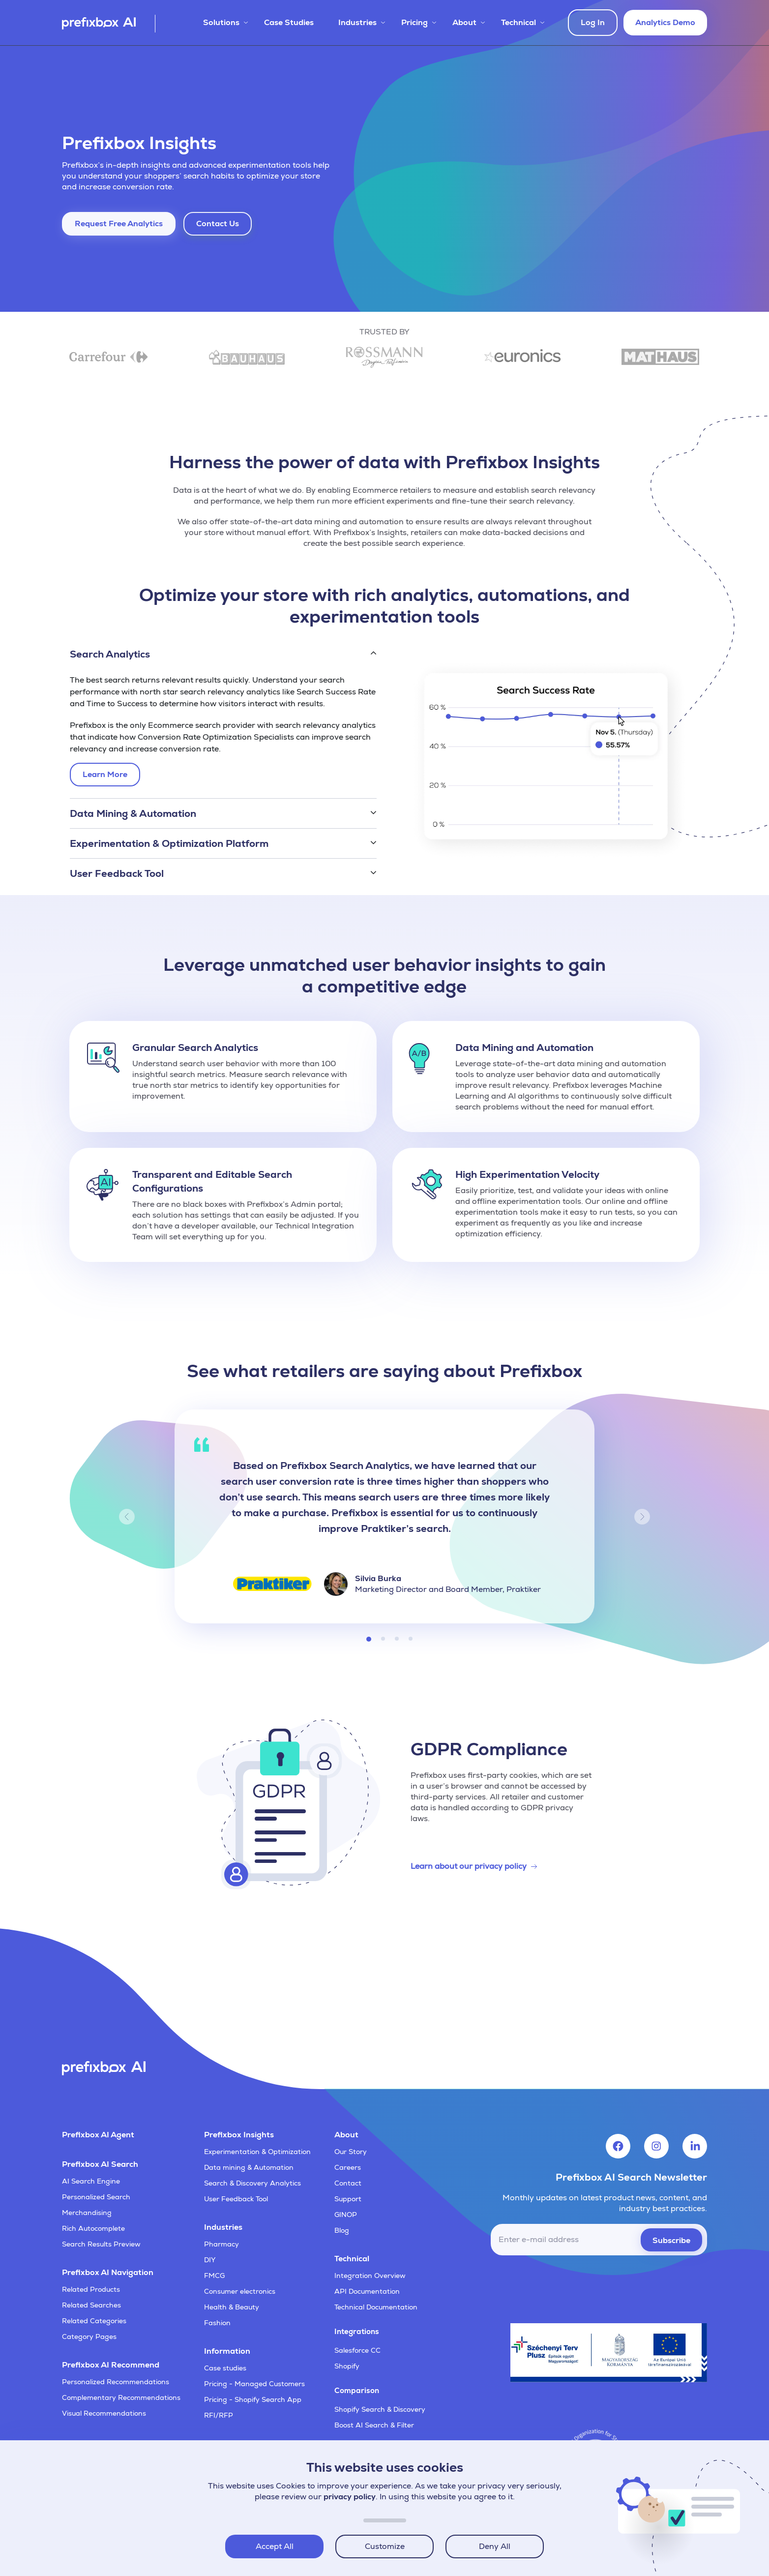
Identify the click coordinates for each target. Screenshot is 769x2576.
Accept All (275, 2546)
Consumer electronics (239, 2291)
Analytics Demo (665, 22)
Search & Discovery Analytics (252, 2183)
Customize (385, 2546)
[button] (223, 654)
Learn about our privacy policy (469, 1866)
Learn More (107, 776)
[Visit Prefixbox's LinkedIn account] (694, 2146)
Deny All (494, 2546)
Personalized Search (96, 2196)
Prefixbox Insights (239, 2134)
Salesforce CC (357, 2350)
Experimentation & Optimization (257, 2151)
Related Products (91, 2289)
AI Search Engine (91, 2181)
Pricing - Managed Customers (254, 2383)
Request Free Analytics (119, 223)
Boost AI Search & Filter (374, 2425)
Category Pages (89, 2336)
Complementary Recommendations (121, 2397)
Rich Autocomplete (93, 2228)
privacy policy (350, 2496)
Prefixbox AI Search (100, 2164)
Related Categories (94, 2320)
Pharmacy (221, 2244)
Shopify (346, 2366)
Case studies (225, 2368)
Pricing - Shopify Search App (252, 2399)
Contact (347, 2183)
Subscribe (671, 2240)
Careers (347, 2167)
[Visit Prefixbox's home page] (108, 23)
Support (347, 2198)
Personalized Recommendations (115, 2381)
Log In (593, 22)
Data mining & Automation (249, 2167)
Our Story (350, 2151)
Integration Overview (370, 2275)
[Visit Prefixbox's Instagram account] (656, 2146)
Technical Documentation (375, 2307)
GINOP (345, 2214)
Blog (341, 2230)
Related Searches (91, 2305)
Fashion (217, 2322)
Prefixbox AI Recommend (110, 2365)
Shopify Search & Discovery (379, 2409)
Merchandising (87, 2212)
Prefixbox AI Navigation (107, 2272)
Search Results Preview (101, 2244)
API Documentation (367, 2291)
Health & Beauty (231, 2307)
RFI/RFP (218, 2415)
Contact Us (217, 223)
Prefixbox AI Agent (98, 2134)
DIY (210, 2259)
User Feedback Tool (236, 2198)
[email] (599, 2239)
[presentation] (632, 2284)
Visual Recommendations (104, 2413)
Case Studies (289, 22)
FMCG (214, 2275)
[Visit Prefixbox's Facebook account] (618, 2146)
